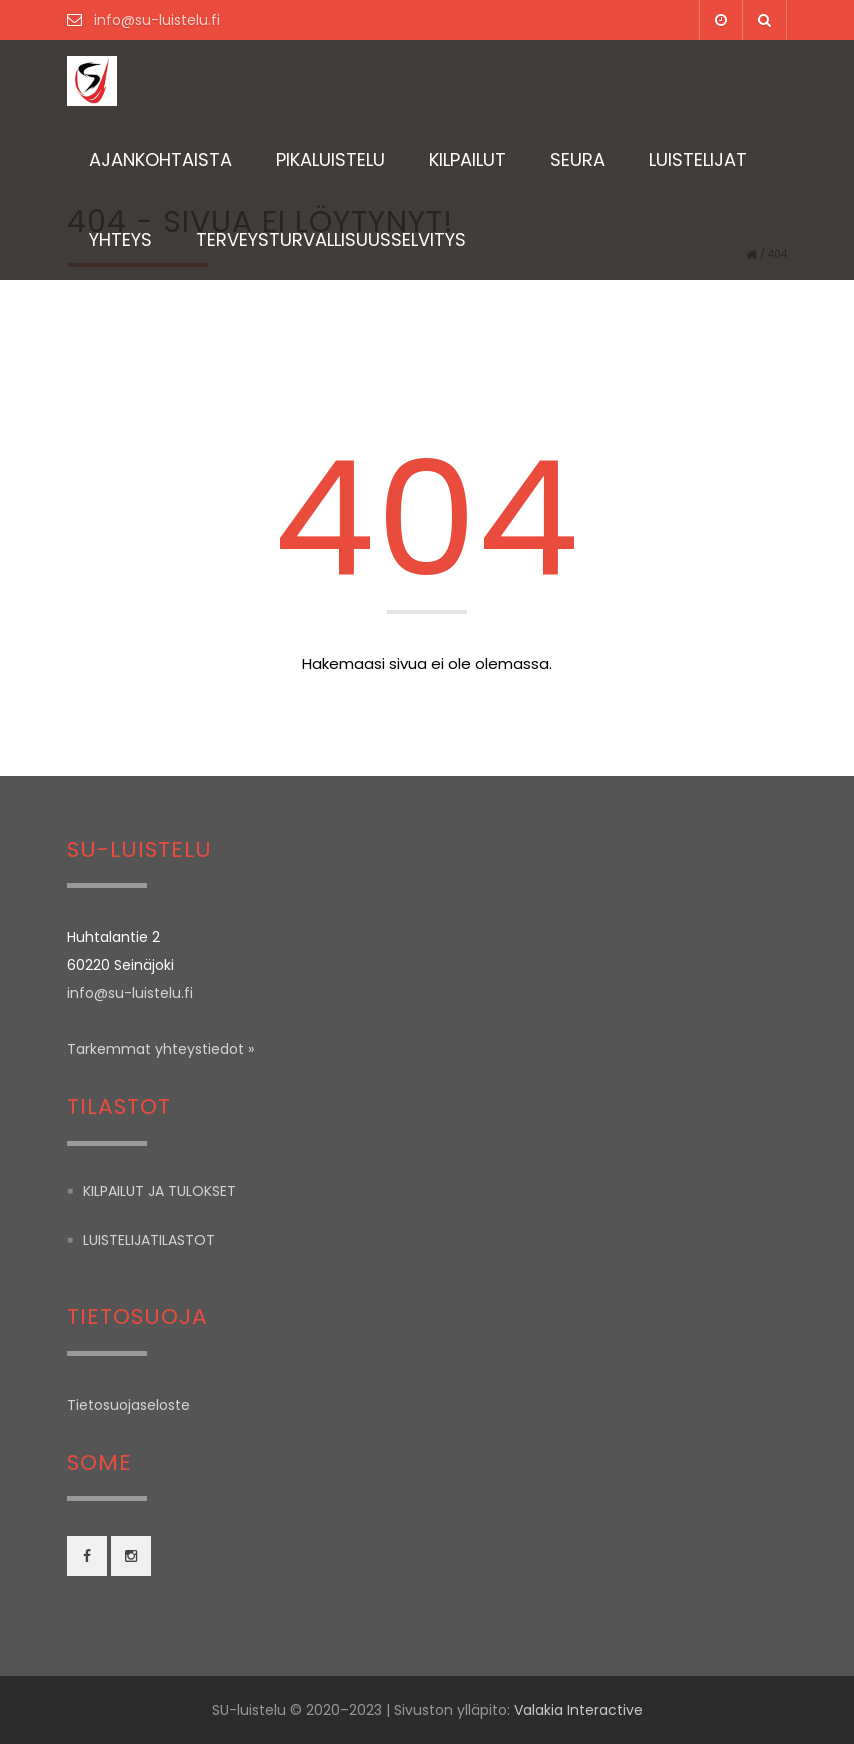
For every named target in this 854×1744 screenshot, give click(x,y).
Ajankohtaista (160, 159)
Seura (577, 159)
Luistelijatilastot (149, 1240)
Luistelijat (698, 159)
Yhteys (120, 239)
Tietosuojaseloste (128, 1405)
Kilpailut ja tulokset (159, 1191)
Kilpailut (467, 159)
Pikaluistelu (330, 159)
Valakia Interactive (578, 1710)
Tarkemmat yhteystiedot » (160, 1049)
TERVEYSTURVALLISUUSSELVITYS (331, 239)
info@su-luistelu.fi (155, 20)
